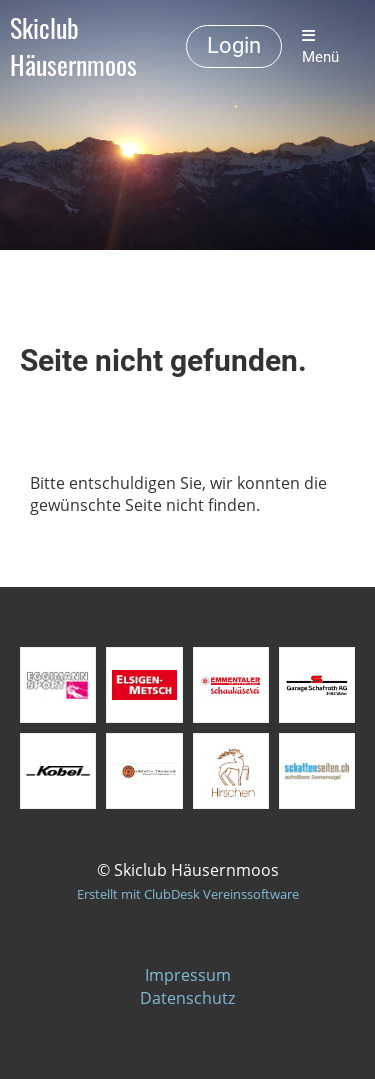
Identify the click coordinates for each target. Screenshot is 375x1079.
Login (234, 45)
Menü (320, 47)
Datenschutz (187, 998)
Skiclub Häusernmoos (73, 47)
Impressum (188, 975)
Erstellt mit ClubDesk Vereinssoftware (188, 894)
